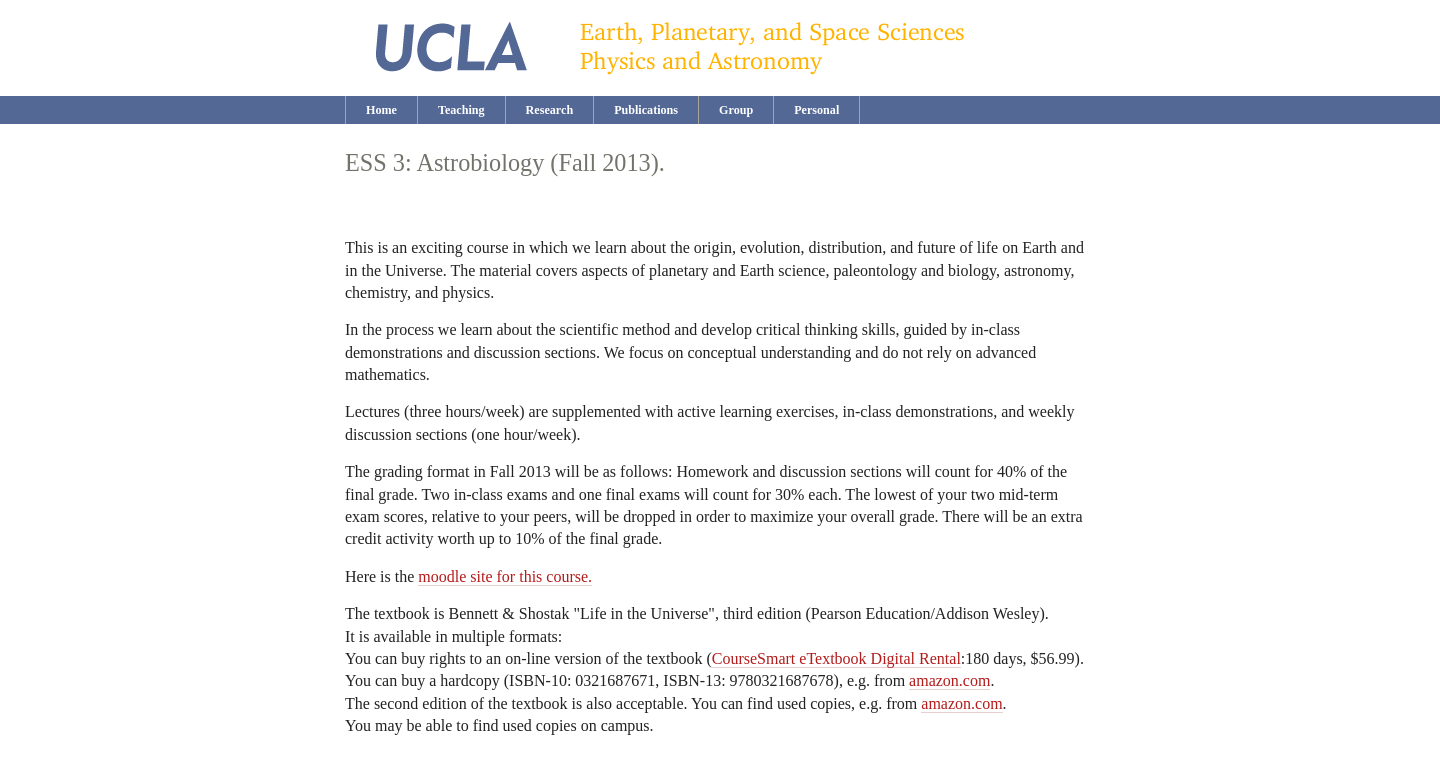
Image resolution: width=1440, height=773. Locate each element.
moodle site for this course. (505, 576)
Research (550, 110)
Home (381, 110)
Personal (816, 110)
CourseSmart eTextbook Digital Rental (836, 658)
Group (736, 110)
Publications (646, 110)
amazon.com (949, 680)
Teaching (461, 110)
